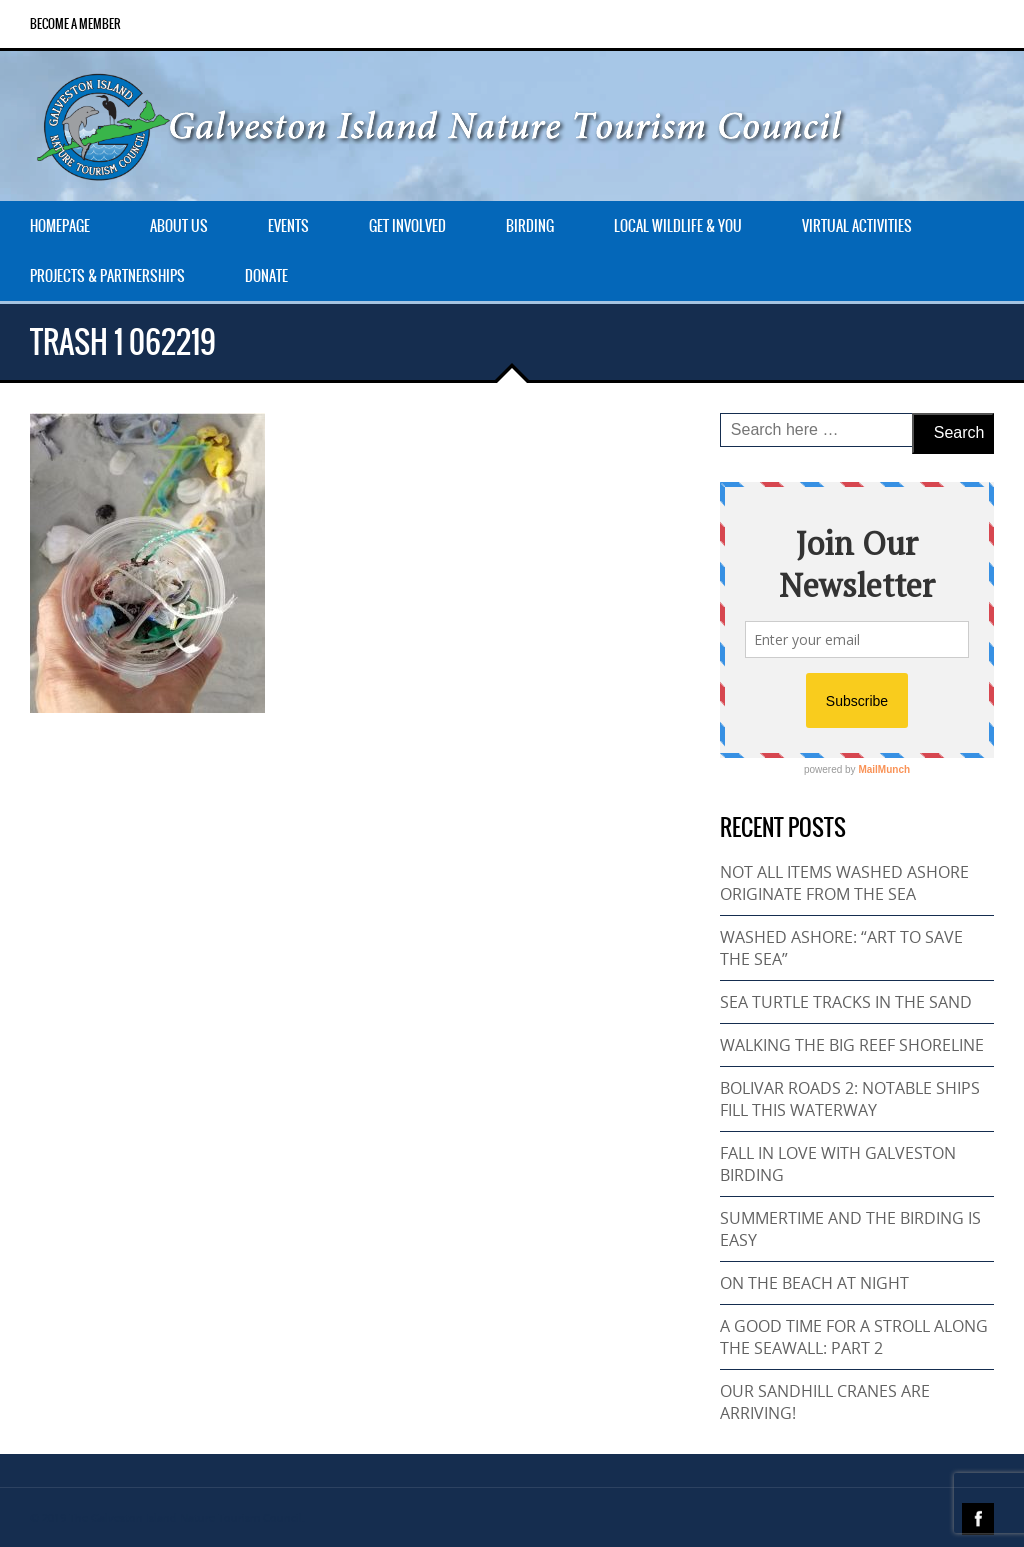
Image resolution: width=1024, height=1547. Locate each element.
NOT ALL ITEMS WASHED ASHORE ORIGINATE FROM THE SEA (844, 883)
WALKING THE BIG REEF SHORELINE (852, 1045)
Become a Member (75, 24)
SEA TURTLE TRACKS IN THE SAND (846, 1002)
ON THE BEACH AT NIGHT (814, 1283)
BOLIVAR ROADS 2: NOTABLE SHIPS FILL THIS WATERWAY (850, 1099)
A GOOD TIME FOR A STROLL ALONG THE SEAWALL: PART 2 (854, 1337)
